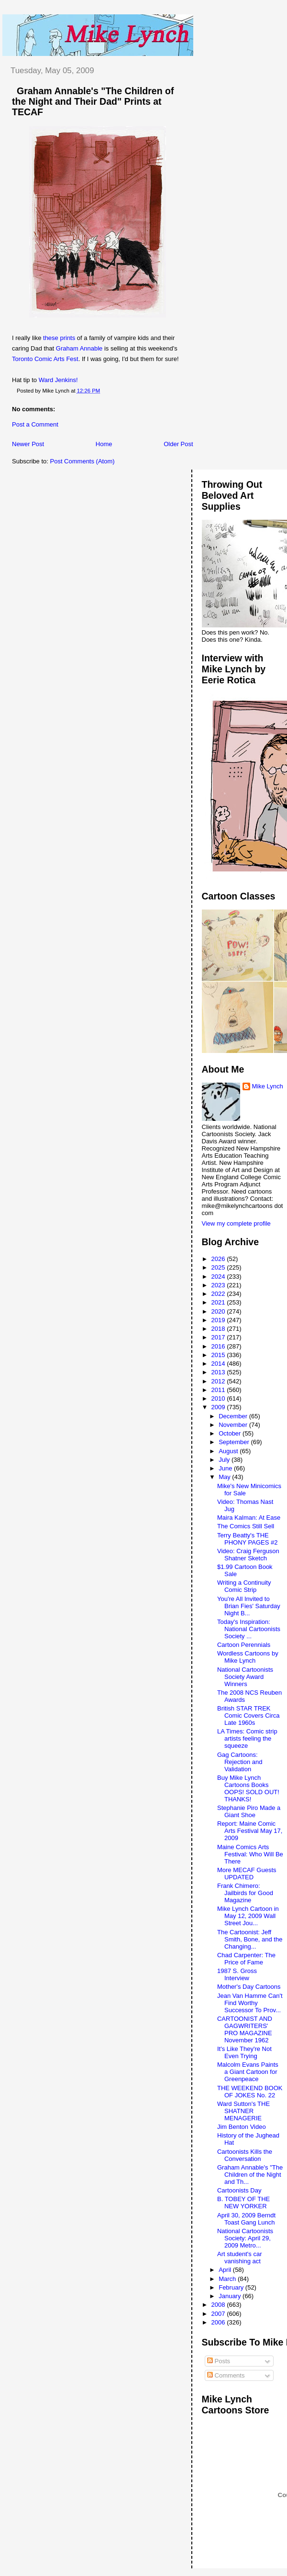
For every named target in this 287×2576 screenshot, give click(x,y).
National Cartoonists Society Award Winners (245, 1677)
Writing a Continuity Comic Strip (244, 1586)
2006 (219, 2322)
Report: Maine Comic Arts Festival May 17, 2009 (249, 1831)
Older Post (178, 444)
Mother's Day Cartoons (249, 1986)
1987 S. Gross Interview (237, 1974)
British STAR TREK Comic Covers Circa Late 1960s (248, 1715)
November (234, 1424)
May (225, 1476)
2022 (219, 1293)
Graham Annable (79, 348)
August (229, 1451)
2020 (219, 1311)
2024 (219, 1276)
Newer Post (28, 444)
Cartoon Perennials (243, 1644)
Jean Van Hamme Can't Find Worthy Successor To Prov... (250, 2003)
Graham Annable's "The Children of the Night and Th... (250, 2174)
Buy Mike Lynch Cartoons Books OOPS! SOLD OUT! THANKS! (248, 1788)
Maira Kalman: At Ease (248, 1517)
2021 (219, 1302)
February (232, 2287)
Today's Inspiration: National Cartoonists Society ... (248, 1629)
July (225, 1459)
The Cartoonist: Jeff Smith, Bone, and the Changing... (249, 1939)
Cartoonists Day (239, 2190)
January (231, 2296)
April (226, 2269)
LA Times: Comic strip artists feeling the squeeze (247, 1738)
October (231, 1433)
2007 (219, 2313)
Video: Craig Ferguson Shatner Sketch (248, 1554)
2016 (219, 1346)
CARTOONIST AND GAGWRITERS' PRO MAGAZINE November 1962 (244, 2029)
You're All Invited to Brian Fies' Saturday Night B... (248, 1606)
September (235, 1442)
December (234, 1416)
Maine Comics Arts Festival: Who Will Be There (250, 1854)
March (228, 2278)
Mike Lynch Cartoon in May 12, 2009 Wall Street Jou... (248, 1916)
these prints (59, 337)
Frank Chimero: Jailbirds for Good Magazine (245, 1893)
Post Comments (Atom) (82, 461)
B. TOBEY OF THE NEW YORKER (243, 2202)
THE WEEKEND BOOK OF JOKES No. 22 (250, 2091)
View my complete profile (236, 1223)
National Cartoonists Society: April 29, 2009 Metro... (245, 2238)
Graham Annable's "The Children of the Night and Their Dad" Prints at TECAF (93, 101)
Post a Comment (35, 424)
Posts (218, 2361)
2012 (219, 1381)
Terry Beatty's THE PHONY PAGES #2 (247, 1539)
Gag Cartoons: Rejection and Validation (240, 1762)
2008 (219, 2304)
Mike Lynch (267, 1086)
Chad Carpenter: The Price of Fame (246, 1958)
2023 (219, 1285)
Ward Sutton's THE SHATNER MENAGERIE (243, 2111)
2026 (219, 1258)
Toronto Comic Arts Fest (45, 358)
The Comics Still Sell (245, 1526)
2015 (219, 1355)
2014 (219, 1363)
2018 (219, 1328)
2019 (219, 1320)
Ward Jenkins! (58, 380)
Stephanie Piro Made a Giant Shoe (248, 1811)
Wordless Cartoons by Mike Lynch (247, 1657)
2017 (219, 1337)
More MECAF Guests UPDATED (246, 1873)
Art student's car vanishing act (239, 2257)
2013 (219, 1372)
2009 (219, 1407)
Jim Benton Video (241, 2126)
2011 (219, 1389)
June (226, 1468)
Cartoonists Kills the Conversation (244, 2155)
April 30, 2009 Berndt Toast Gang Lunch (246, 2219)
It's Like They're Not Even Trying (244, 2052)
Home (104, 444)
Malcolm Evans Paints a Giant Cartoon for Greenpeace (247, 2072)
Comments (225, 2375)
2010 (219, 1398)
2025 (219, 1267)
